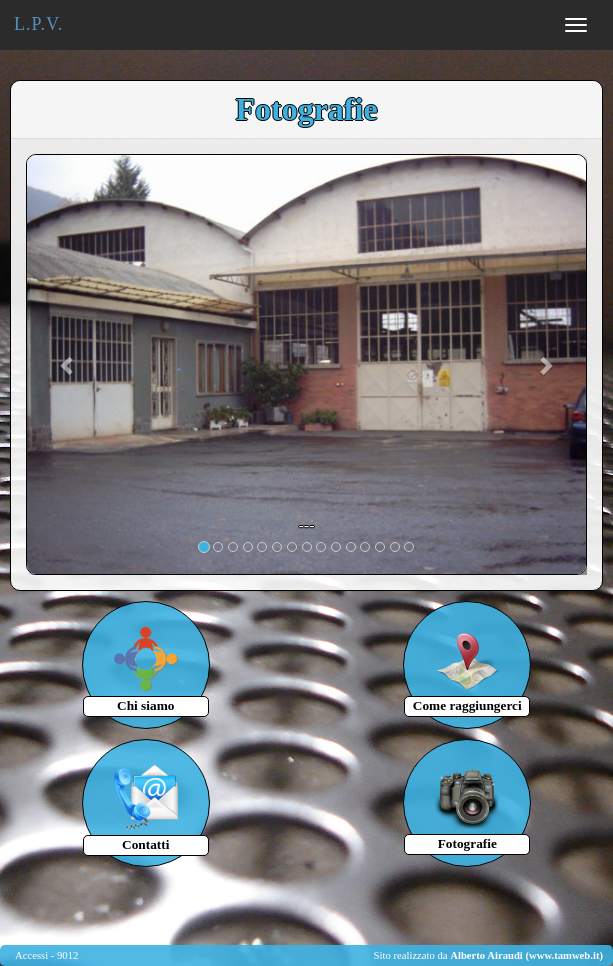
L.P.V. (38, 24)
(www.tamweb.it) (564, 955)
